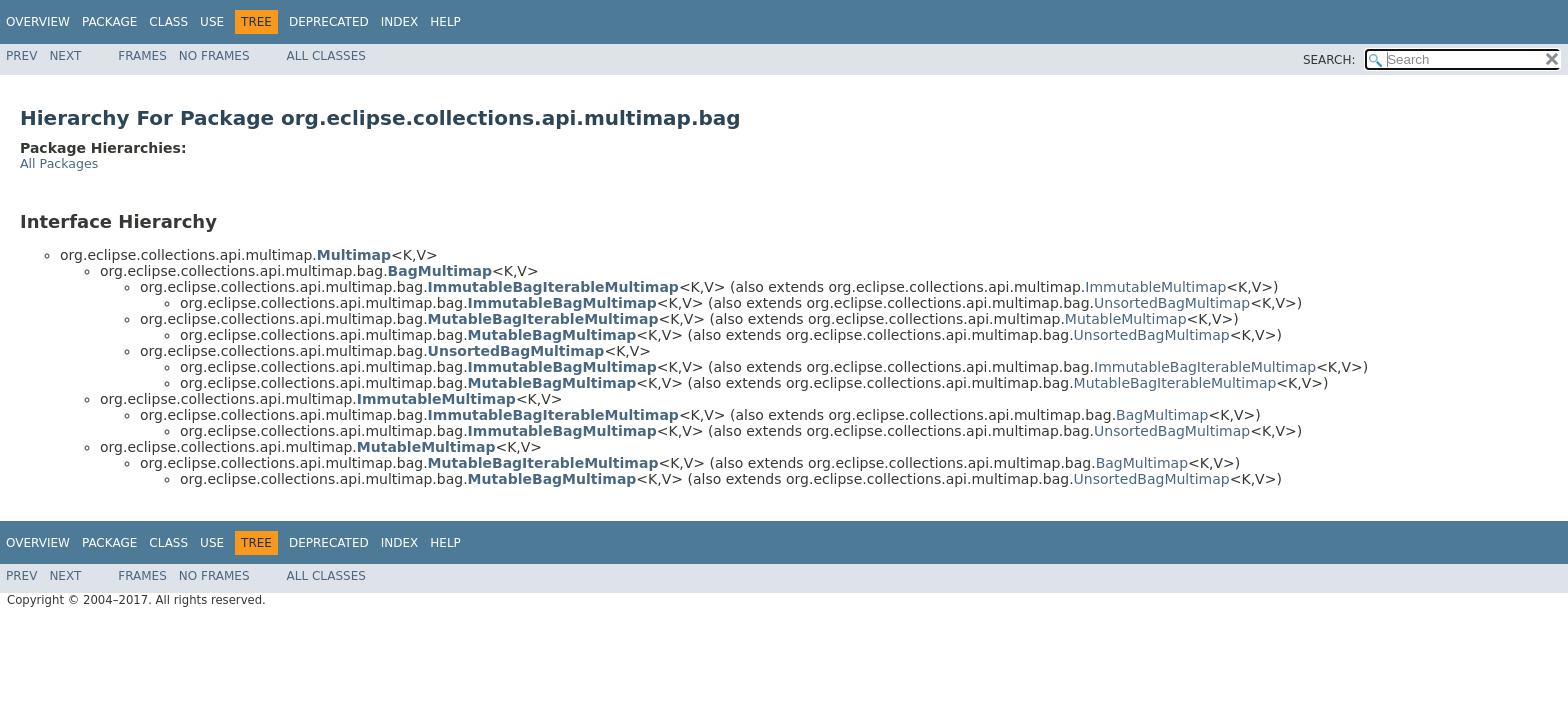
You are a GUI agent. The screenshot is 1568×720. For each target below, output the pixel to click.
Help (445, 22)
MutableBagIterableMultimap (1175, 383)
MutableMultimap (1126, 319)
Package (109, 22)
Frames (142, 56)
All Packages (59, 163)
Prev (21, 56)
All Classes (326, 56)
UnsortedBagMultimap (1172, 303)
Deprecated (329, 22)
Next (65, 56)
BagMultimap (1162, 415)
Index (400, 22)
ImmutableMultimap (1155, 287)
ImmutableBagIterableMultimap (1205, 367)
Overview (38, 22)
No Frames (214, 56)
